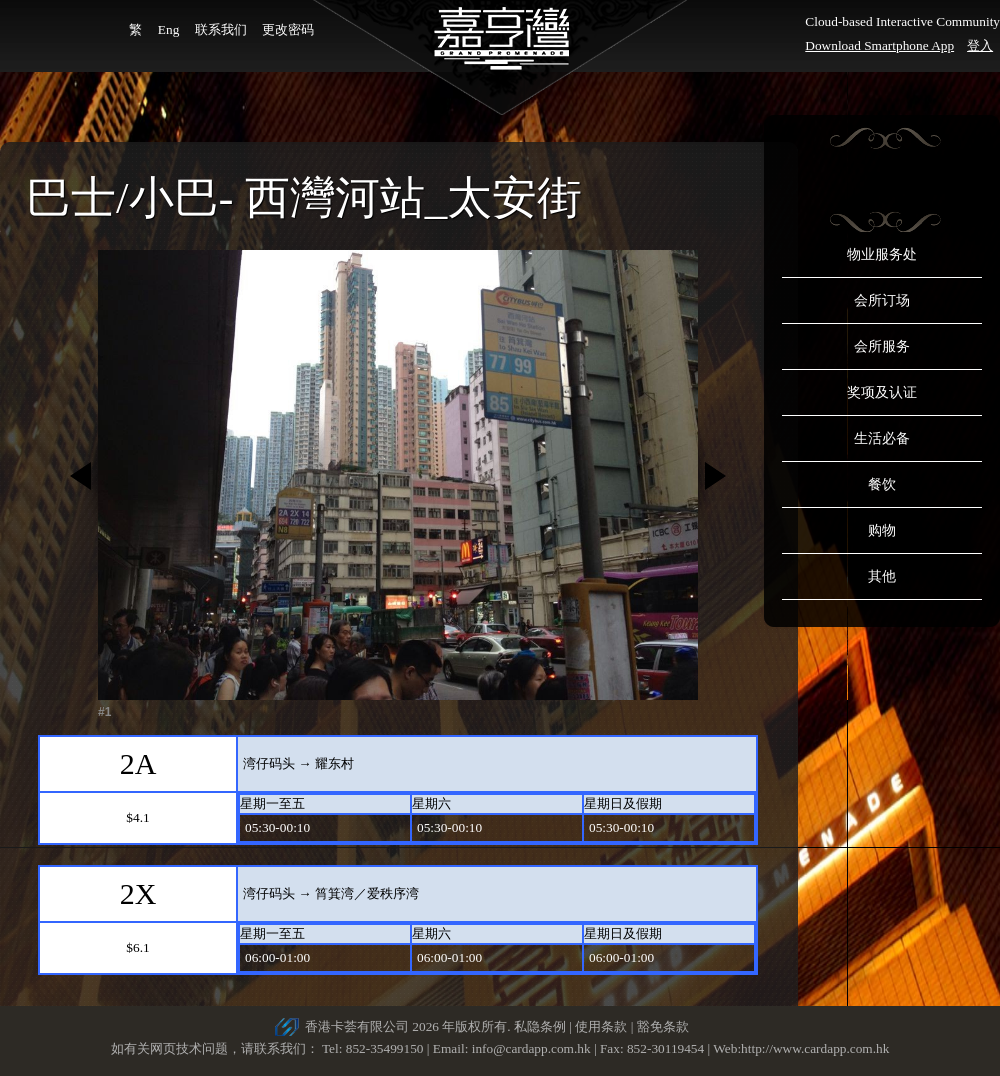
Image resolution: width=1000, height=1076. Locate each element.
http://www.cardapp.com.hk (815, 1048)
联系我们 (221, 29)
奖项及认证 (882, 392)
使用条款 (601, 1026)
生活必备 (882, 438)
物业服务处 (882, 254)
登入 (980, 45)
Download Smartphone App (879, 45)
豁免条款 (663, 1026)
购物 (882, 530)
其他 (882, 576)
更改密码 (288, 29)
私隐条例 (540, 1026)
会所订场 (882, 300)
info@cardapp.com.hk (533, 1048)
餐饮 (882, 484)
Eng (168, 29)
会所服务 (882, 346)
